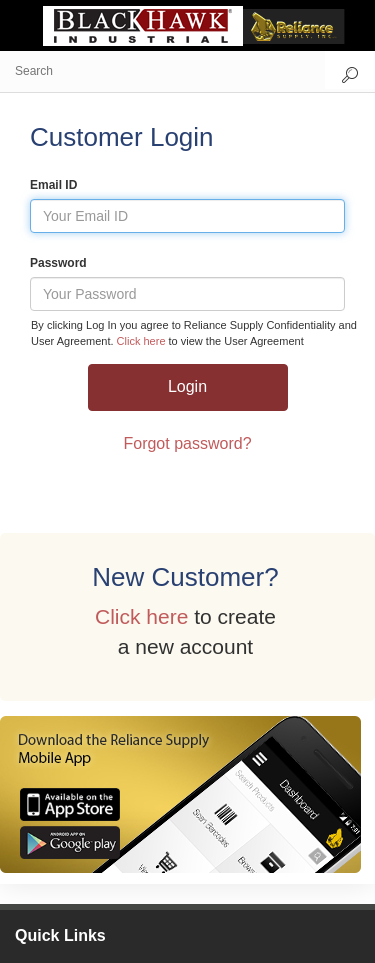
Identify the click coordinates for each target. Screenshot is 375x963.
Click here (143, 341)
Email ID (53, 185)
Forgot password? (187, 443)
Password (58, 263)
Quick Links (60, 935)
